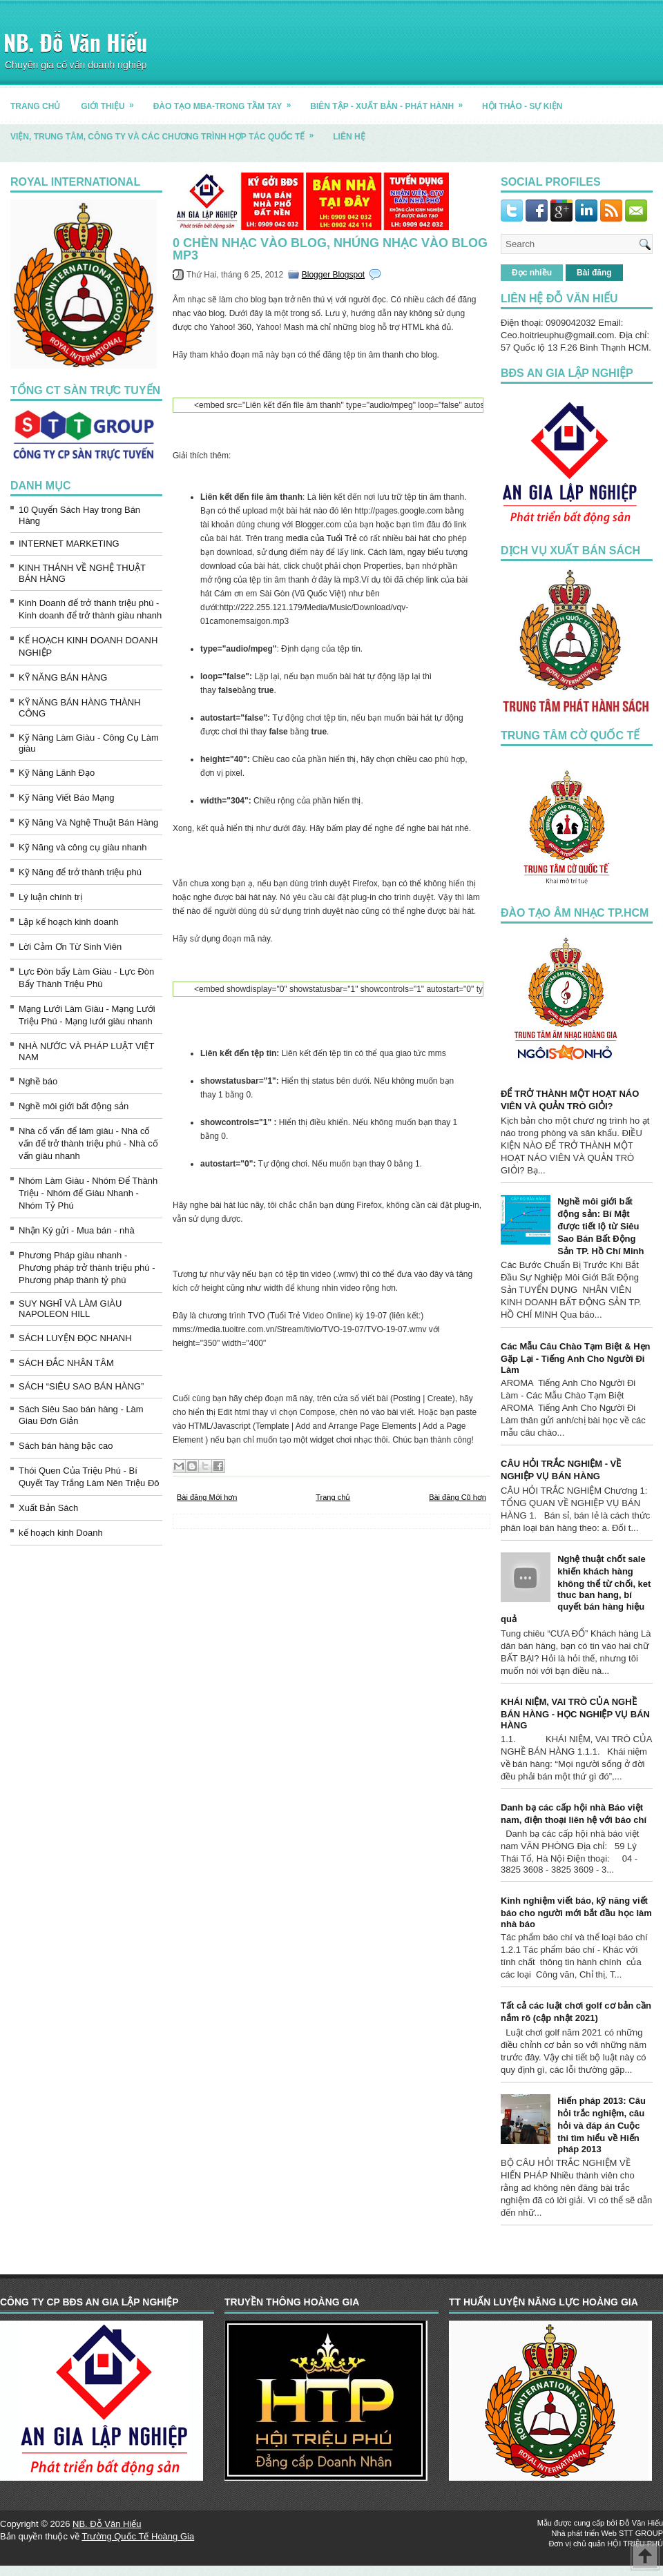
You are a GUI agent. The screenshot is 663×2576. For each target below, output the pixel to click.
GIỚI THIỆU (111, 101)
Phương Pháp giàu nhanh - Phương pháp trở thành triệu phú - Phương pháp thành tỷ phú (87, 1267)
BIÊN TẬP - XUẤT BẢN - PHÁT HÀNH (391, 101)
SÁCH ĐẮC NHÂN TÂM (66, 1363)
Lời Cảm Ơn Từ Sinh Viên (70, 946)
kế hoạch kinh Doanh (61, 1533)
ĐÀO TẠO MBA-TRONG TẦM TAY (226, 101)
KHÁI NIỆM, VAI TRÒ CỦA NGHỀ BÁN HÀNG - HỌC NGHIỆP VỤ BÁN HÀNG (575, 1713)
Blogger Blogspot (333, 275)
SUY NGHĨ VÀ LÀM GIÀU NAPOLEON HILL (70, 1308)
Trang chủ (333, 1497)
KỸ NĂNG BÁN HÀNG (63, 677)
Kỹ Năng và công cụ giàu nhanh (83, 847)
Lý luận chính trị (50, 897)
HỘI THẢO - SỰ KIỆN (522, 106)
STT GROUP (641, 2533)
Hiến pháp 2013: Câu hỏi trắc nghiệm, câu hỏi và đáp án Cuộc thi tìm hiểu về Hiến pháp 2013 (601, 2125)
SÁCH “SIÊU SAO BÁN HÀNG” (81, 1386)
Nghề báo (38, 1081)
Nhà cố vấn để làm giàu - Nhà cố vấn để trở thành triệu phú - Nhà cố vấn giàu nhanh (88, 1143)
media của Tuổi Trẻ (321, 538)
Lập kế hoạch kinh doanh (69, 922)
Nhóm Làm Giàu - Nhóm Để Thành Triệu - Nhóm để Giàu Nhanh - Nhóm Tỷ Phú (88, 1193)
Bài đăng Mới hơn (207, 1497)
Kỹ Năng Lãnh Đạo (57, 773)
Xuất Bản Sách (48, 1508)
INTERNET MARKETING (69, 543)
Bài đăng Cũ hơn (457, 1497)
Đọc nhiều (532, 272)
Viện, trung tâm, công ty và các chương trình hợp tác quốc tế (166, 131)
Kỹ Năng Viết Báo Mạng (67, 797)
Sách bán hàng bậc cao (66, 1446)
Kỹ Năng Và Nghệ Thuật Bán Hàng (88, 822)
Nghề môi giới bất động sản (73, 1106)
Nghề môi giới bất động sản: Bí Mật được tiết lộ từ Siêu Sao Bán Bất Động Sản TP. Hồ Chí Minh (600, 1226)
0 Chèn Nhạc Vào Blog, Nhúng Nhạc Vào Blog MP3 (330, 249)
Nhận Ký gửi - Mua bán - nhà (77, 1230)
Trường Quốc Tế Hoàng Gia (137, 2536)
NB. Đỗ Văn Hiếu (75, 42)
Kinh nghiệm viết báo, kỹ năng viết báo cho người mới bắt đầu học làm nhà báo (576, 1912)
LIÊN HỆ (349, 137)
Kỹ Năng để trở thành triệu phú (80, 872)
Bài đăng (594, 272)
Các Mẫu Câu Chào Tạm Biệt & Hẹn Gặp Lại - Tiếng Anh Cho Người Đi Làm (576, 1358)
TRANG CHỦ (35, 106)
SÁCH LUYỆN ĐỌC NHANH (75, 1338)
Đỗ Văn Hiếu (641, 2523)
